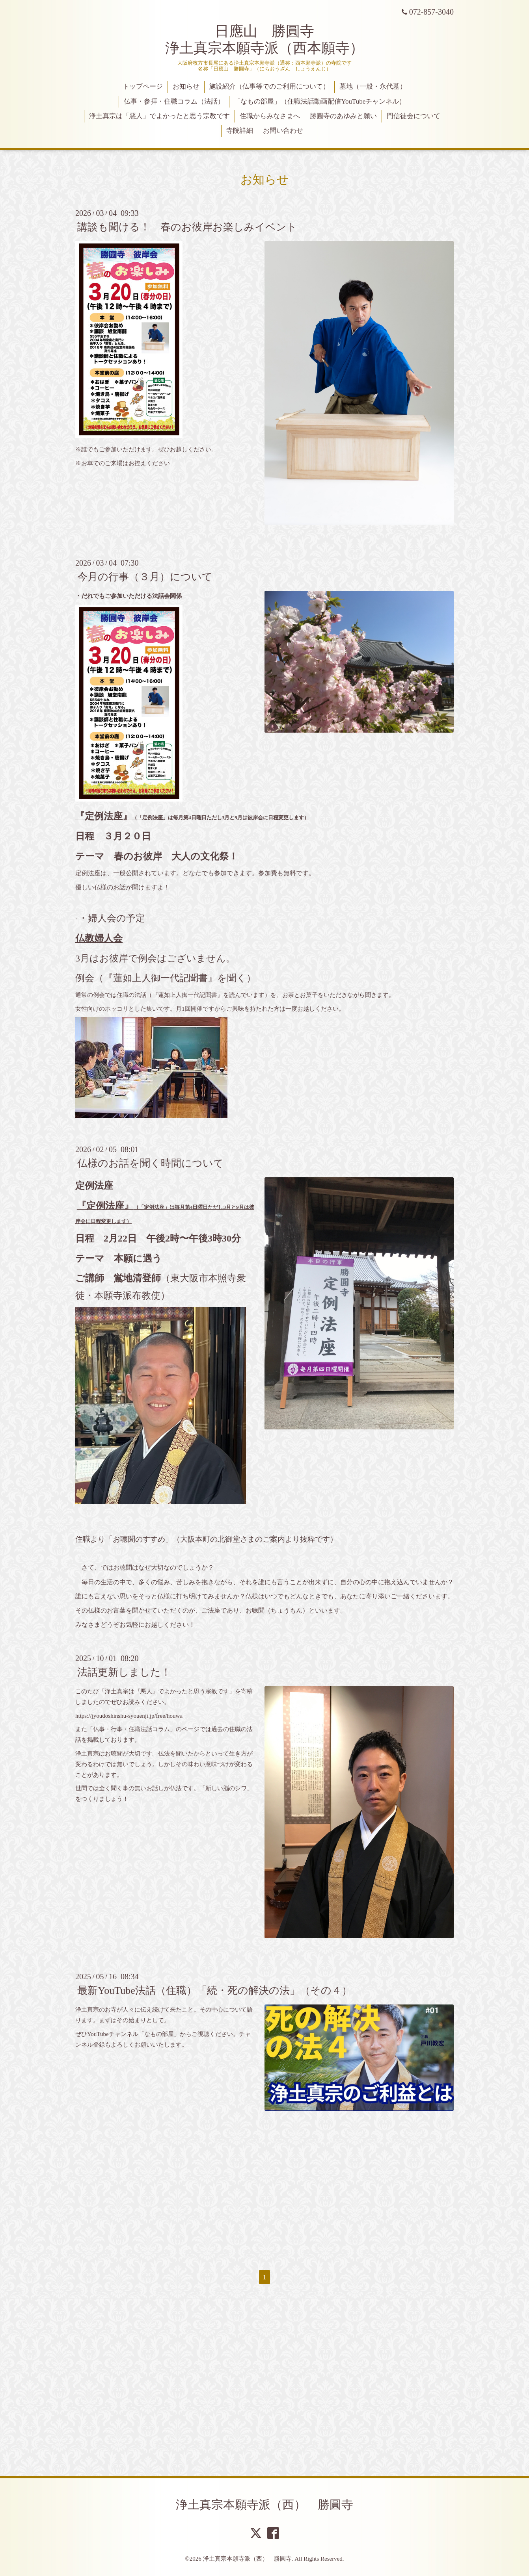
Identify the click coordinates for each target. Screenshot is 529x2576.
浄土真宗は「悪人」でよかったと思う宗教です (159, 116)
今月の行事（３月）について (144, 577)
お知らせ (186, 86)
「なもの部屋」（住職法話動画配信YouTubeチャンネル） (320, 101)
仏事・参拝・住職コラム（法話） (174, 101)
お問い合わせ (283, 130)
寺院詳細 (239, 130)
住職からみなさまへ (270, 116)
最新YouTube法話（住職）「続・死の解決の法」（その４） (214, 1990)
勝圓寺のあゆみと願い (343, 116)
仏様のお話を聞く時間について (150, 1163)
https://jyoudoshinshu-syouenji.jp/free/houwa (129, 1716)
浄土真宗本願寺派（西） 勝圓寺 (264, 2504)
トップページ (143, 86)
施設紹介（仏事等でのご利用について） (269, 86)
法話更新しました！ (124, 1672)
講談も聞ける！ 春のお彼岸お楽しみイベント (187, 227)
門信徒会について (413, 116)
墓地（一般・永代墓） (372, 86)
